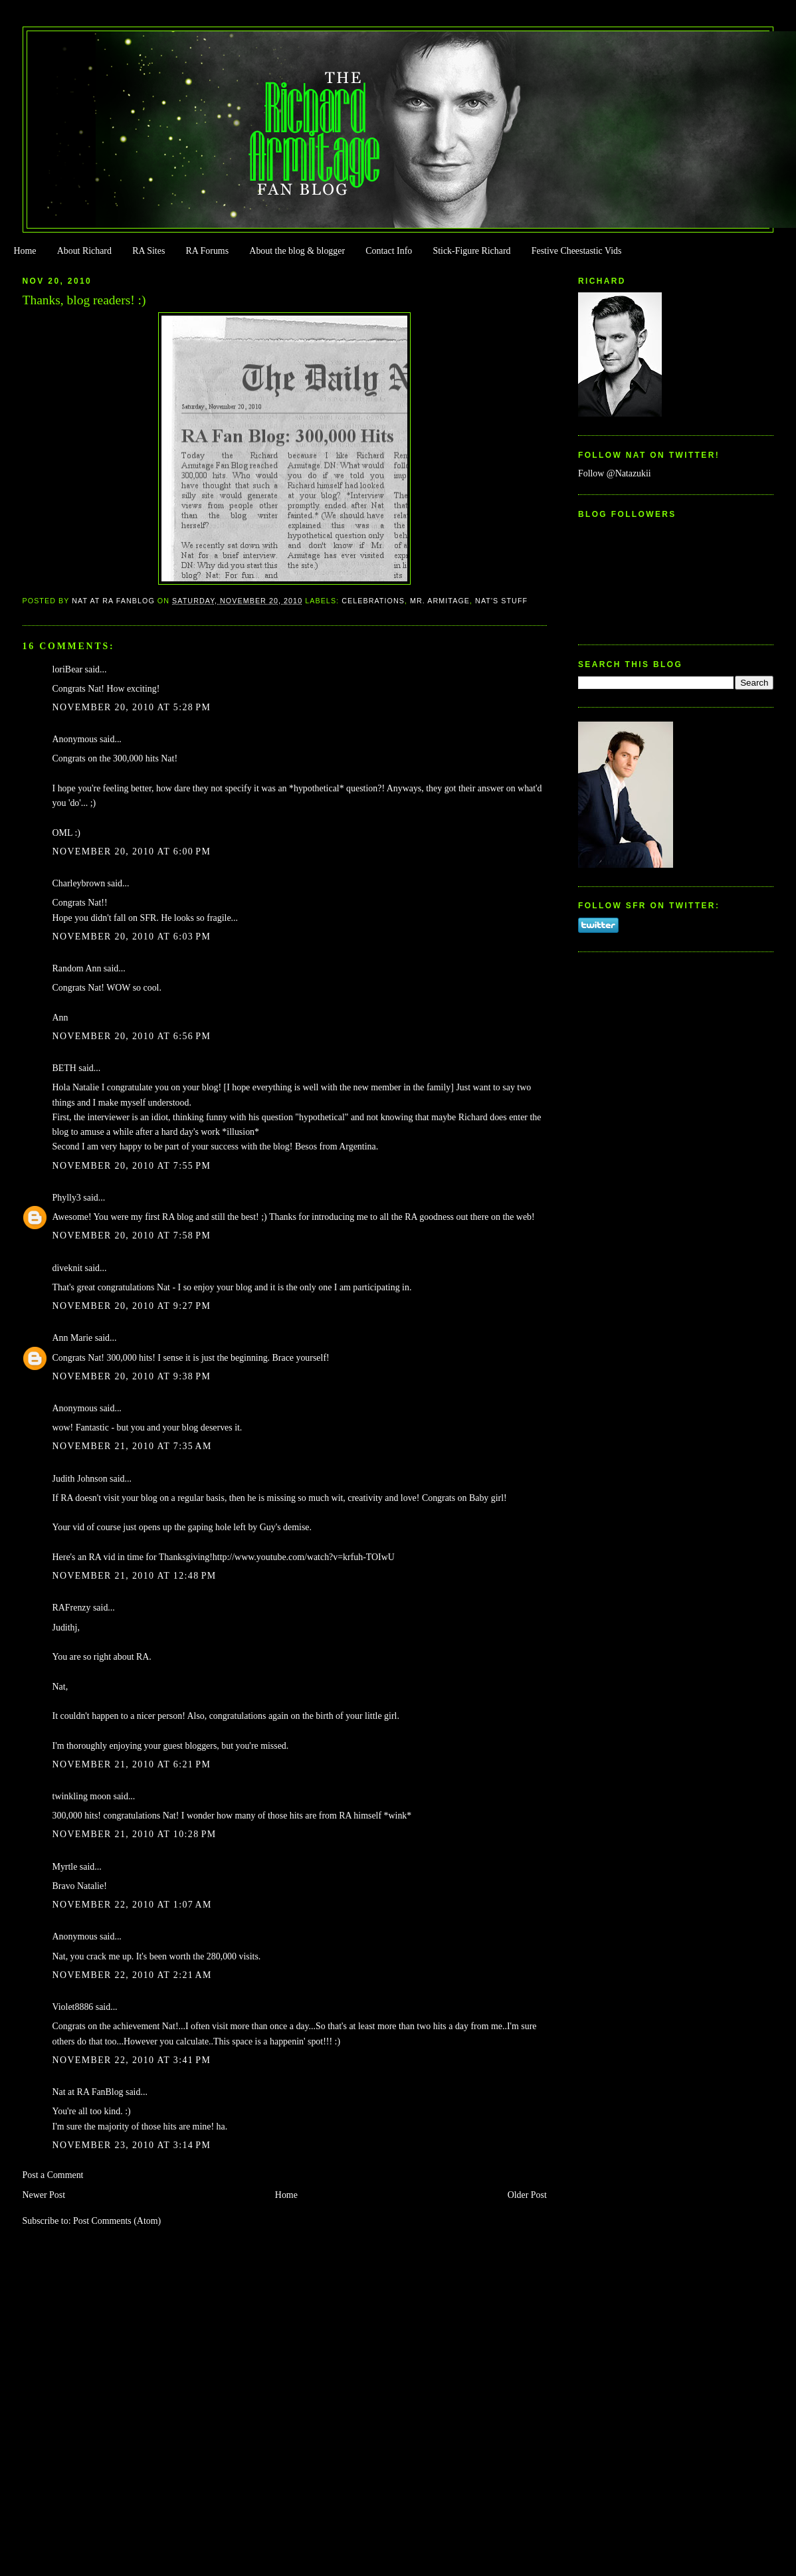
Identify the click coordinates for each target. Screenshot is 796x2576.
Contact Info (388, 251)
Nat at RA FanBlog (88, 2092)
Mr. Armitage (440, 601)
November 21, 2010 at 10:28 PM (134, 1834)
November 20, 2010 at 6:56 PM (131, 1036)
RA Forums (207, 251)
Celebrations (373, 601)
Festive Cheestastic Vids (577, 251)
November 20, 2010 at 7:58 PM (131, 1235)
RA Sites (148, 251)
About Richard (84, 251)
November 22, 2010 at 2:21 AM (132, 1975)
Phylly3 (66, 1198)
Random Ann (77, 968)
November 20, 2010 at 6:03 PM (131, 936)
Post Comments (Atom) (117, 2221)
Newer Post (44, 2195)
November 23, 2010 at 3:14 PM (131, 2145)
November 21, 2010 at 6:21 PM (131, 1764)
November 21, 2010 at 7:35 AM (132, 1446)
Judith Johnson (80, 1479)
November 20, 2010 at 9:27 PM (131, 1306)
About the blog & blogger (297, 251)
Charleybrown (79, 883)
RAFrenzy (71, 1608)
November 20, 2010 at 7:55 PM (131, 1166)
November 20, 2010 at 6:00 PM (131, 851)
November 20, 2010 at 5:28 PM (131, 707)
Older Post (527, 2195)
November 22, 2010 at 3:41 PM (131, 2060)
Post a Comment (53, 2175)
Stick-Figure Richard (471, 251)
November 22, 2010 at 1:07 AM (132, 1905)
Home (24, 251)
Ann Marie (72, 1338)
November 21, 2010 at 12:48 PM (134, 1576)
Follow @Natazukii (614, 473)
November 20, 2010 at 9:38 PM (131, 1376)
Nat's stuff (501, 601)
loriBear (67, 669)
